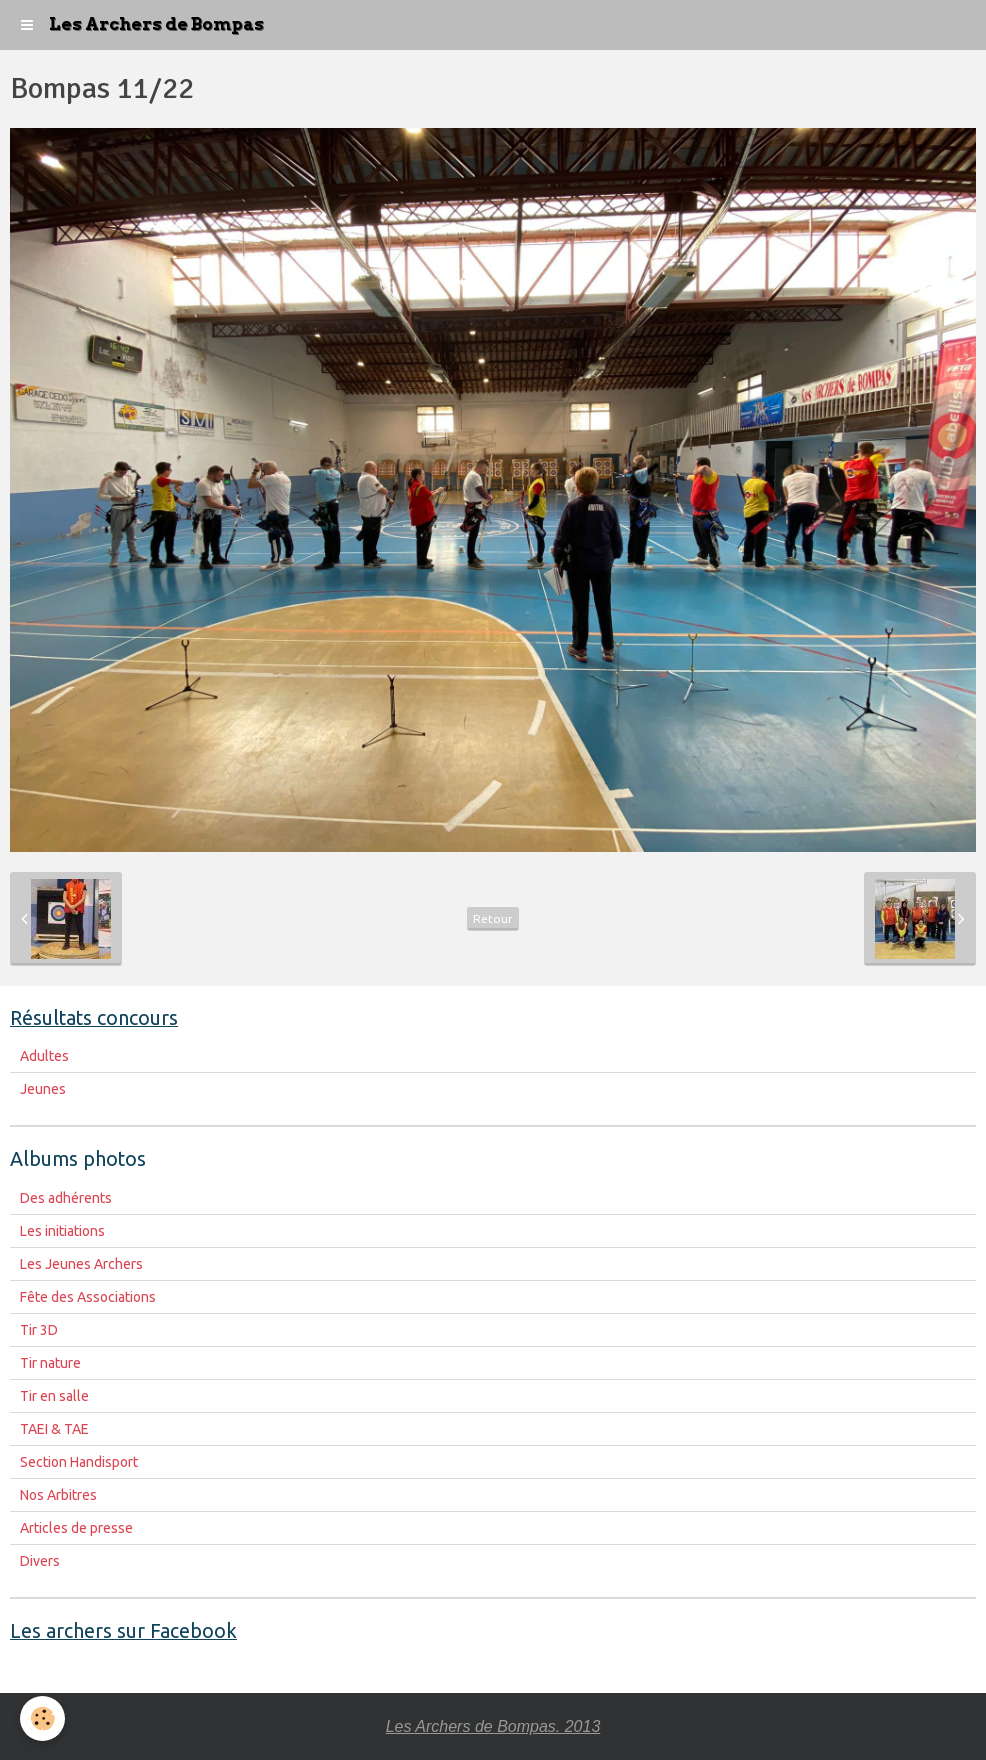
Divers (40, 1561)
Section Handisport (79, 1462)
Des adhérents (66, 1198)
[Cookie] (42, 1718)
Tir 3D (39, 1330)
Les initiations (62, 1231)
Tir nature (50, 1363)
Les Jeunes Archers (81, 1264)
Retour (493, 918)
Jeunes (43, 1089)
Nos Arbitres (58, 1495)
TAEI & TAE (54, 1429)
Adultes (44, 1056)
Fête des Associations (88, 1297)
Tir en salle (54, 1396)
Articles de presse (76, 1528)
